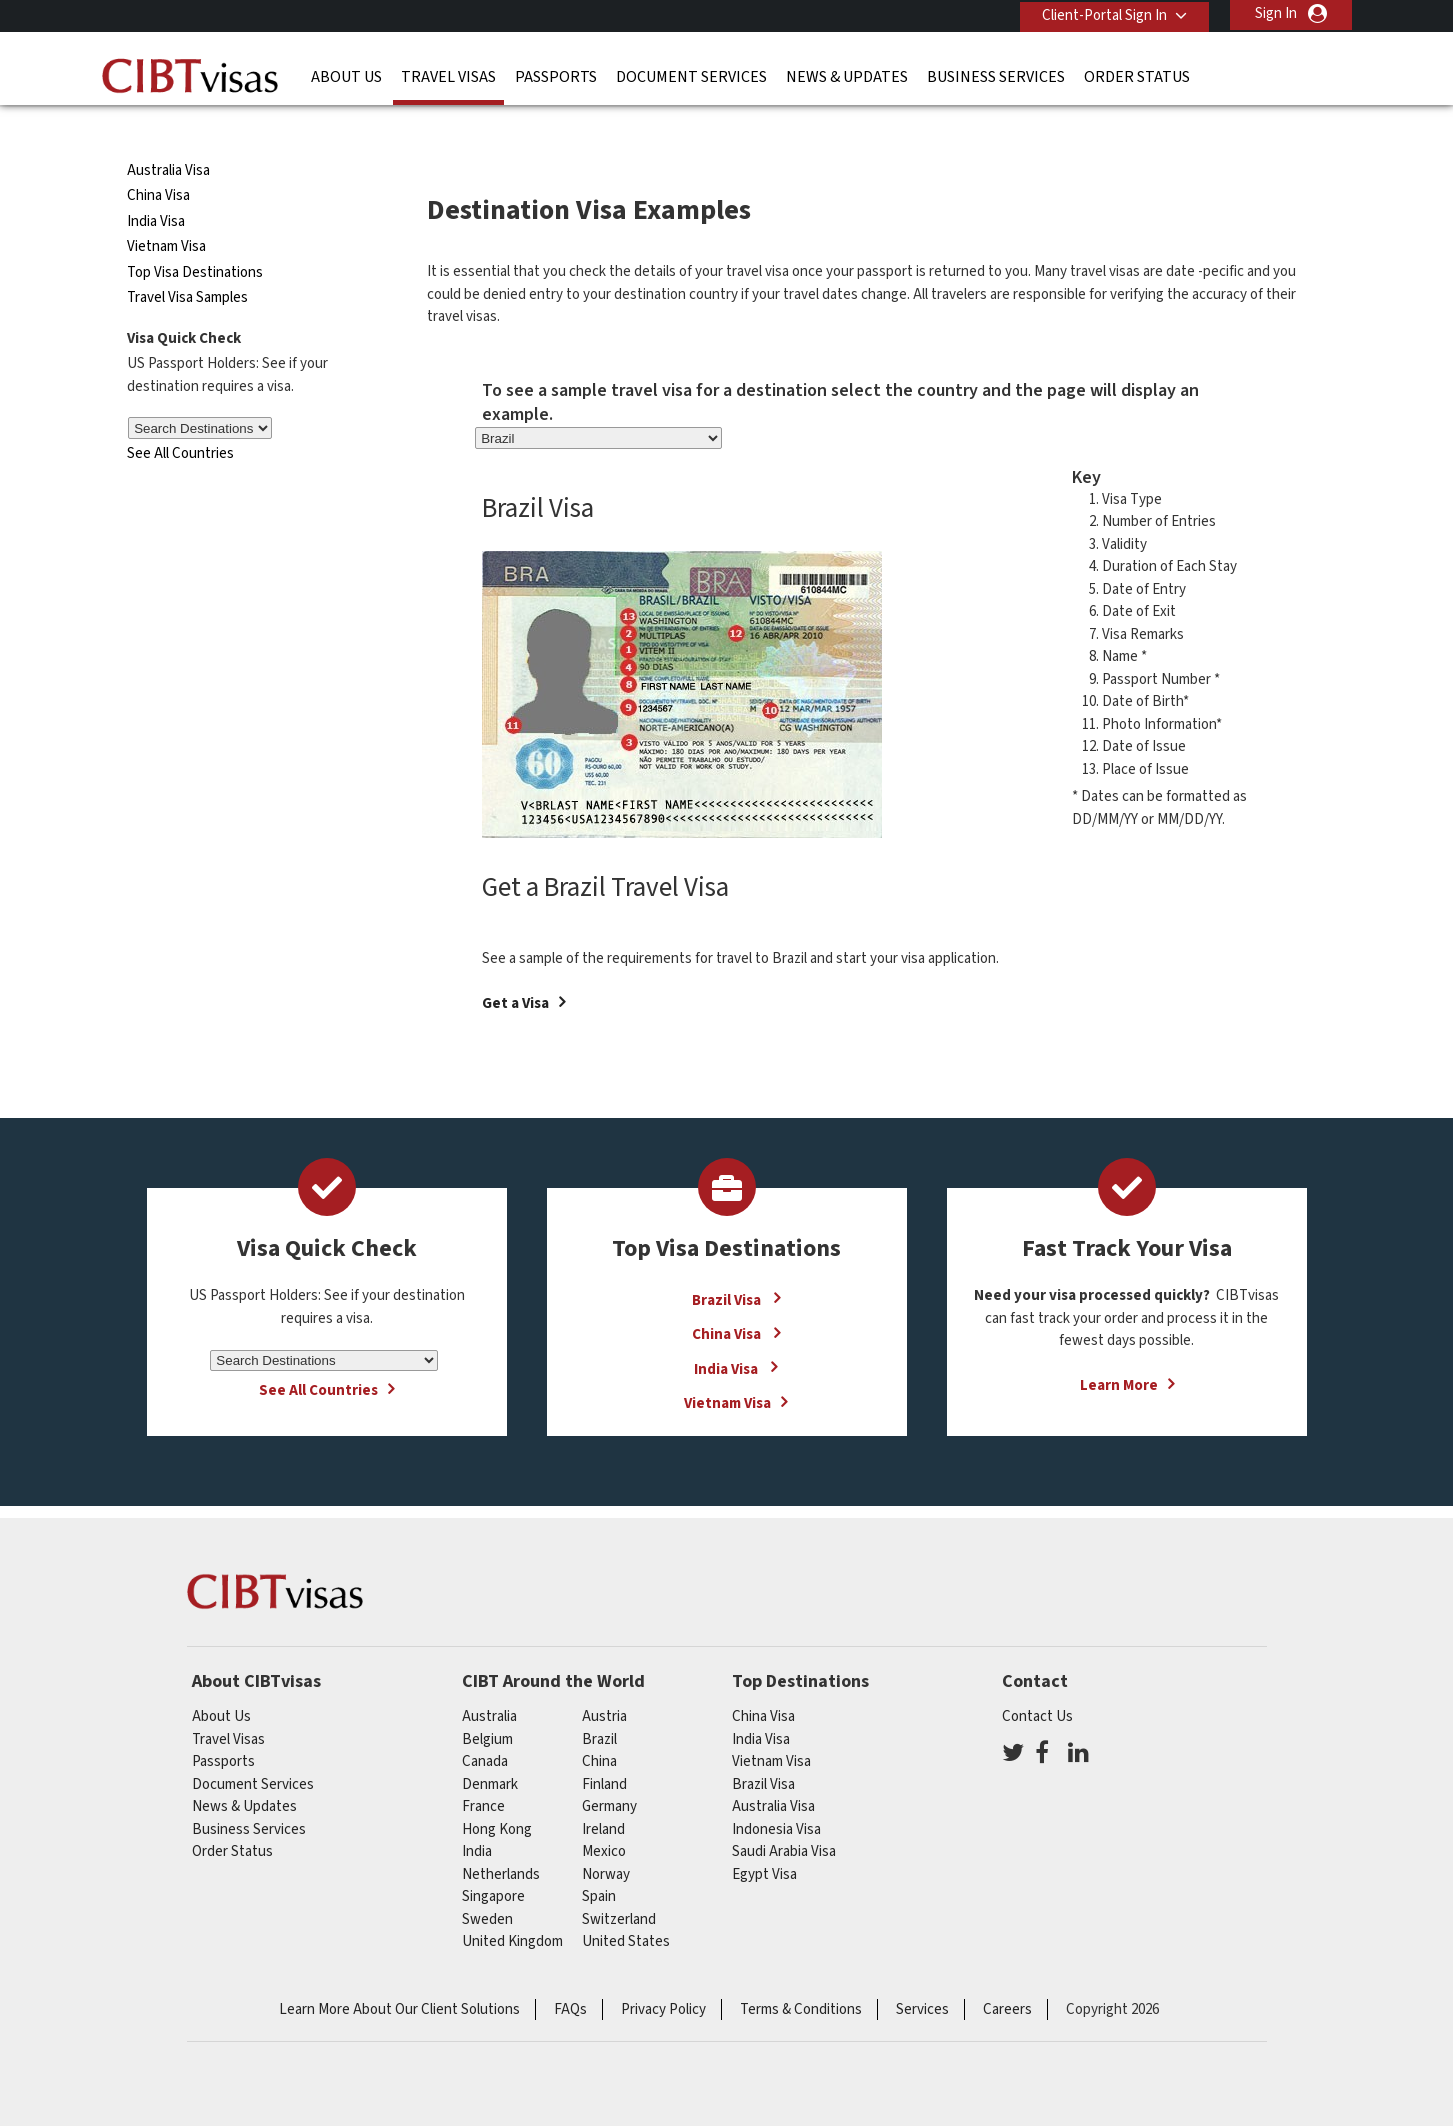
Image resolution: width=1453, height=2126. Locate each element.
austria (604, 1680)
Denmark (490, 1747)
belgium (487, 1702)
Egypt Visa (764, 1837)
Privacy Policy (663, 1972)
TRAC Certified (727, 2056)
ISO (307, 2056)
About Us (346, 75)
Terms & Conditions (801, 1972)
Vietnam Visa (166, 210)
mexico (604, 1815)
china (599, 1725)
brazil (599, 1702)
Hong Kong (497, 1792)
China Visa (160, 159)
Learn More (1119, 1349)
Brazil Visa (728, 1263)
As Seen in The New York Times (937, 2056)
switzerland (619, 1882)
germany (609, 1770)
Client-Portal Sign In (1101, 13)
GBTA (1147, 2056)
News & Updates (847, 75)
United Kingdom (512, 1905)
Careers (1007, 1972)
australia (489, 1680)
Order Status (1137, 75)
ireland (603, 1792)
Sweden (487, 1882)
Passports (556, 75)
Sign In (1276, 13)
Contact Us (1037, 1680)
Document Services (691, 75)
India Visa (156, 185)
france (483, 1770)
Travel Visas (448, 75)
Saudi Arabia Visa (784, 1815)
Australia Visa (168, 134)
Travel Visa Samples (187, 261)
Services (922, 1972)
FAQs (570, 1972)
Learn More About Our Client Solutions (399, 1972)
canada (485, 1725)
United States (626, 1905)
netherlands (501, 1837)
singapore (493, 1860)
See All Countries (180, 417)
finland (604, 1747)
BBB (517, 2056)
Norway (606, 1837)
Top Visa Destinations (195, 236)
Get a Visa (515, 967)
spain (599, 1860)
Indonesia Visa (776, 1792)
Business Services (996, 75)
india (477, 1815)
